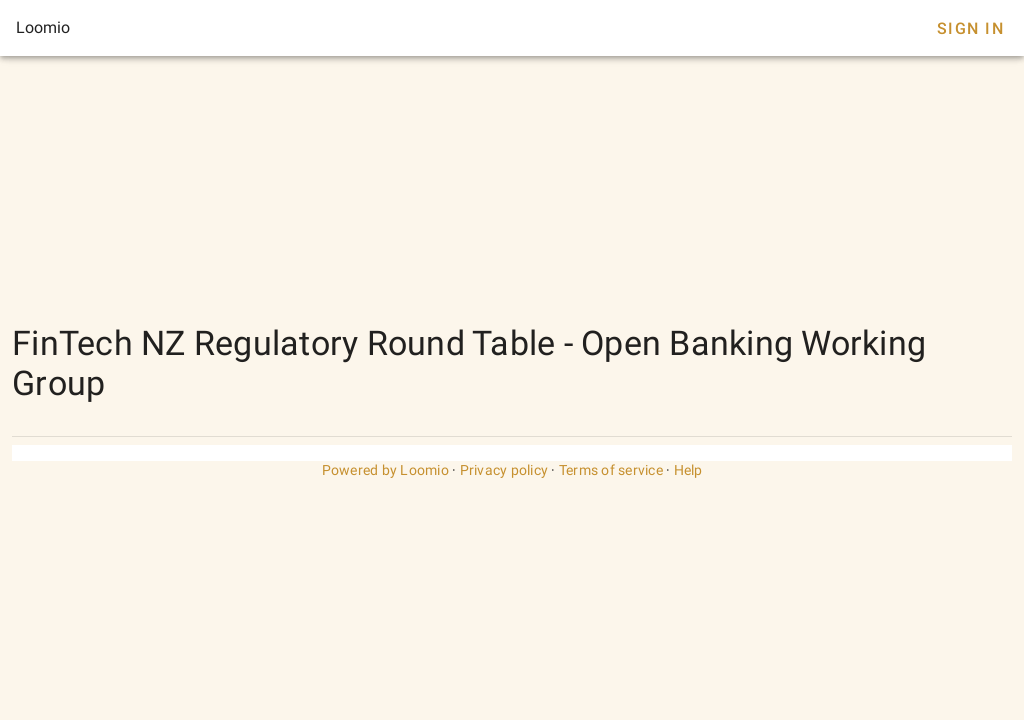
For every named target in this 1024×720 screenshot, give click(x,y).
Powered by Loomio (385, 470)
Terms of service (611, 470)
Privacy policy (504, 470)
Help (688, 470)
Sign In (970, 28)
